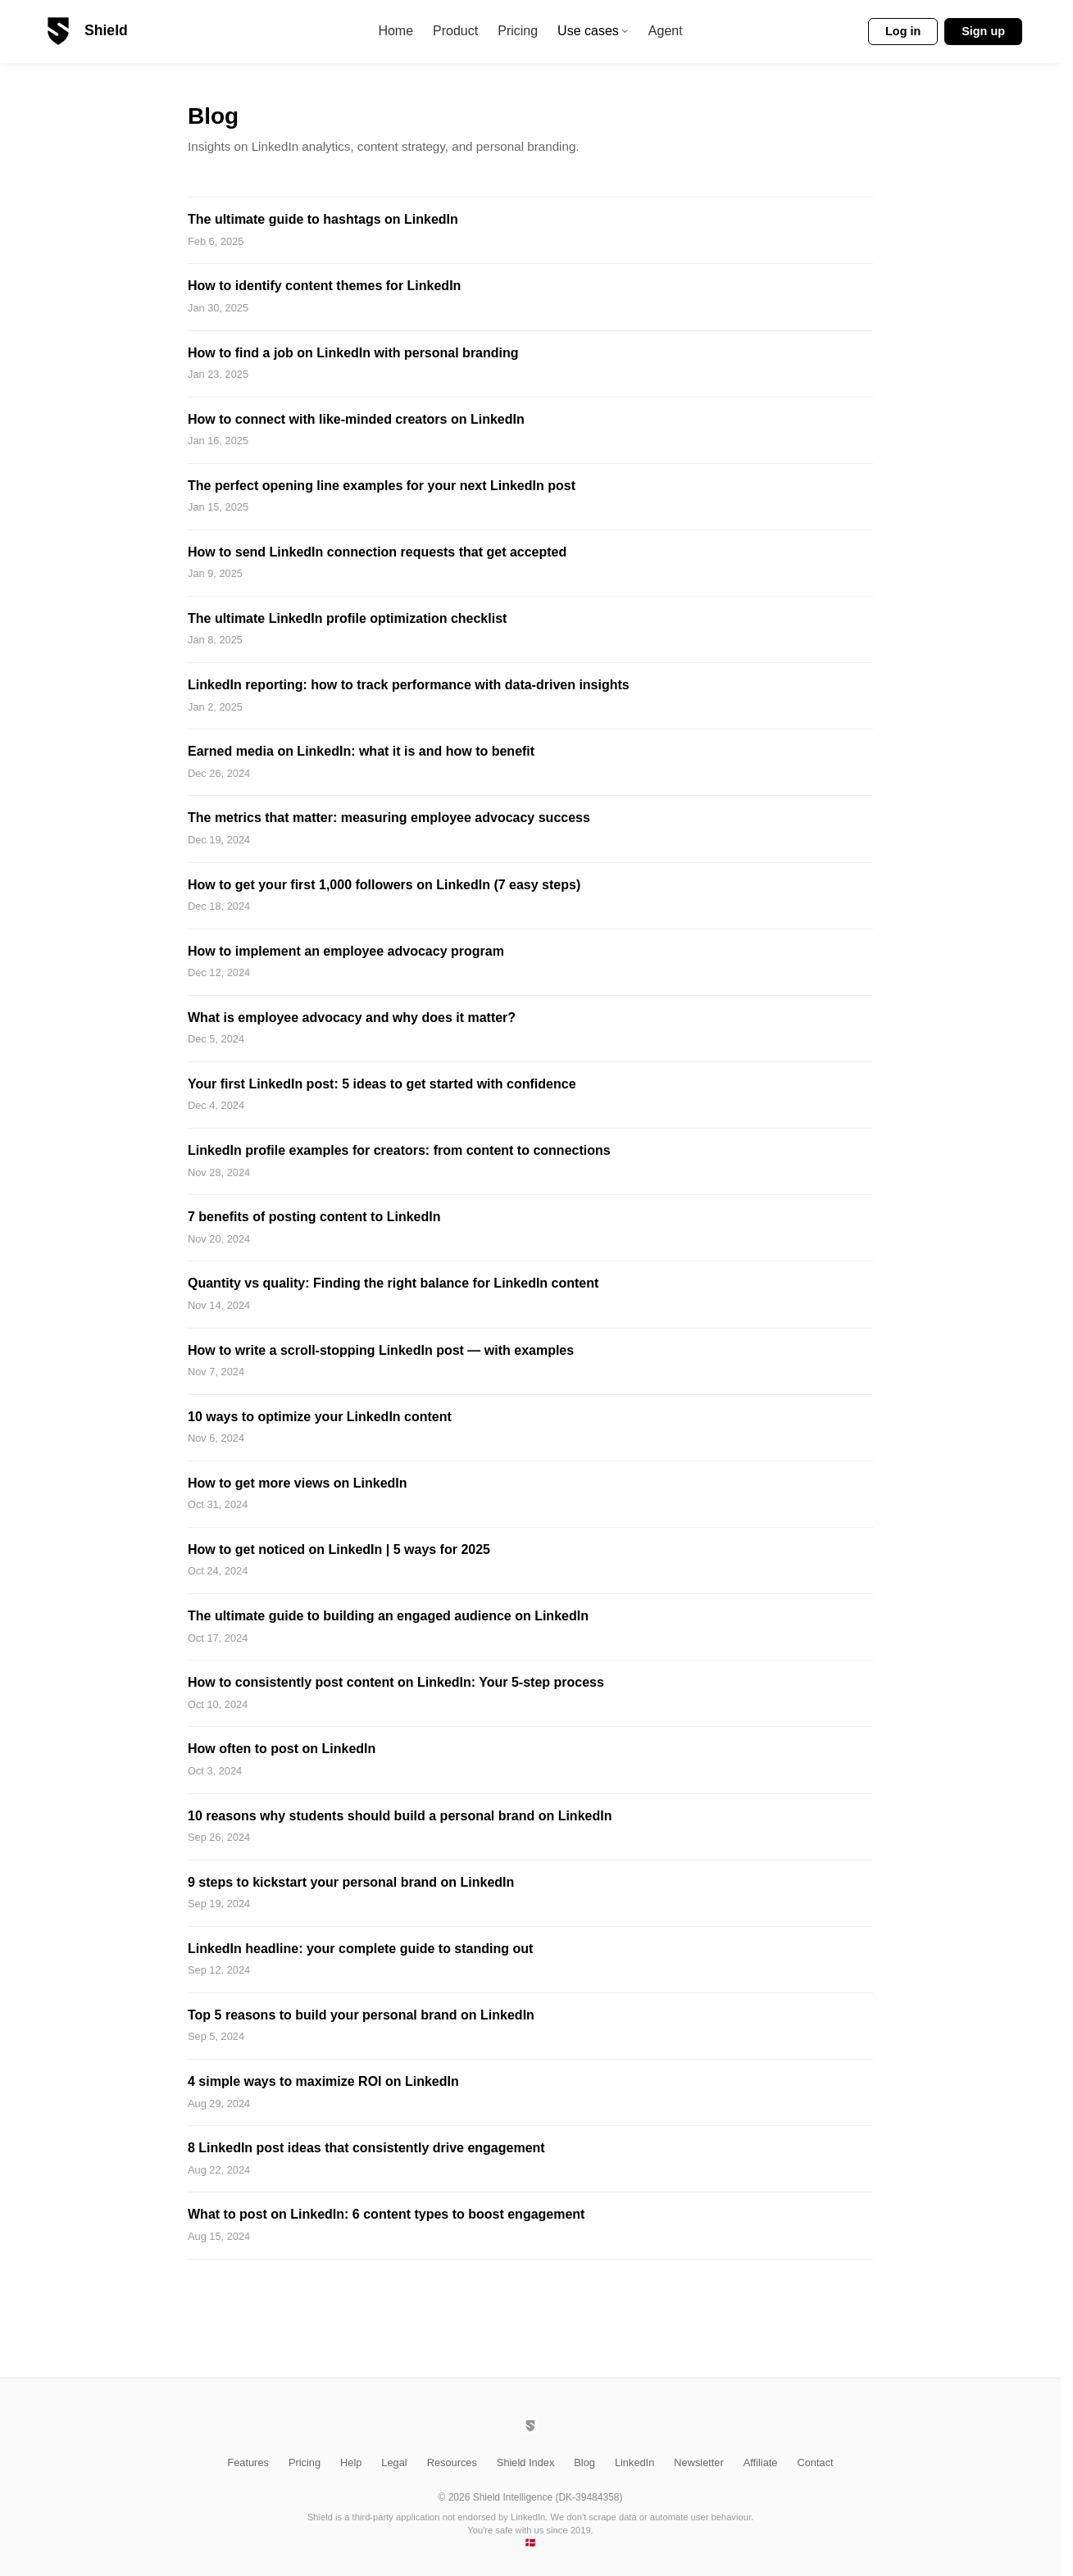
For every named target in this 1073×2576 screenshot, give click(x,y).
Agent (665, 32)
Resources (452, 2462)
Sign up (983, 31)
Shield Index (525, 2462)
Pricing (518, 32)
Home (395, 32)
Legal (394, 2462)
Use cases (593, 32)
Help (350, 2462)
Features (248, 2462)
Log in (903, 31)
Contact (815, 2462)
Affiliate (760, 2462)
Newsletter (698, 2462)
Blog (584, 2462)
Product (455, 32)
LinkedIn (634, 2462)
